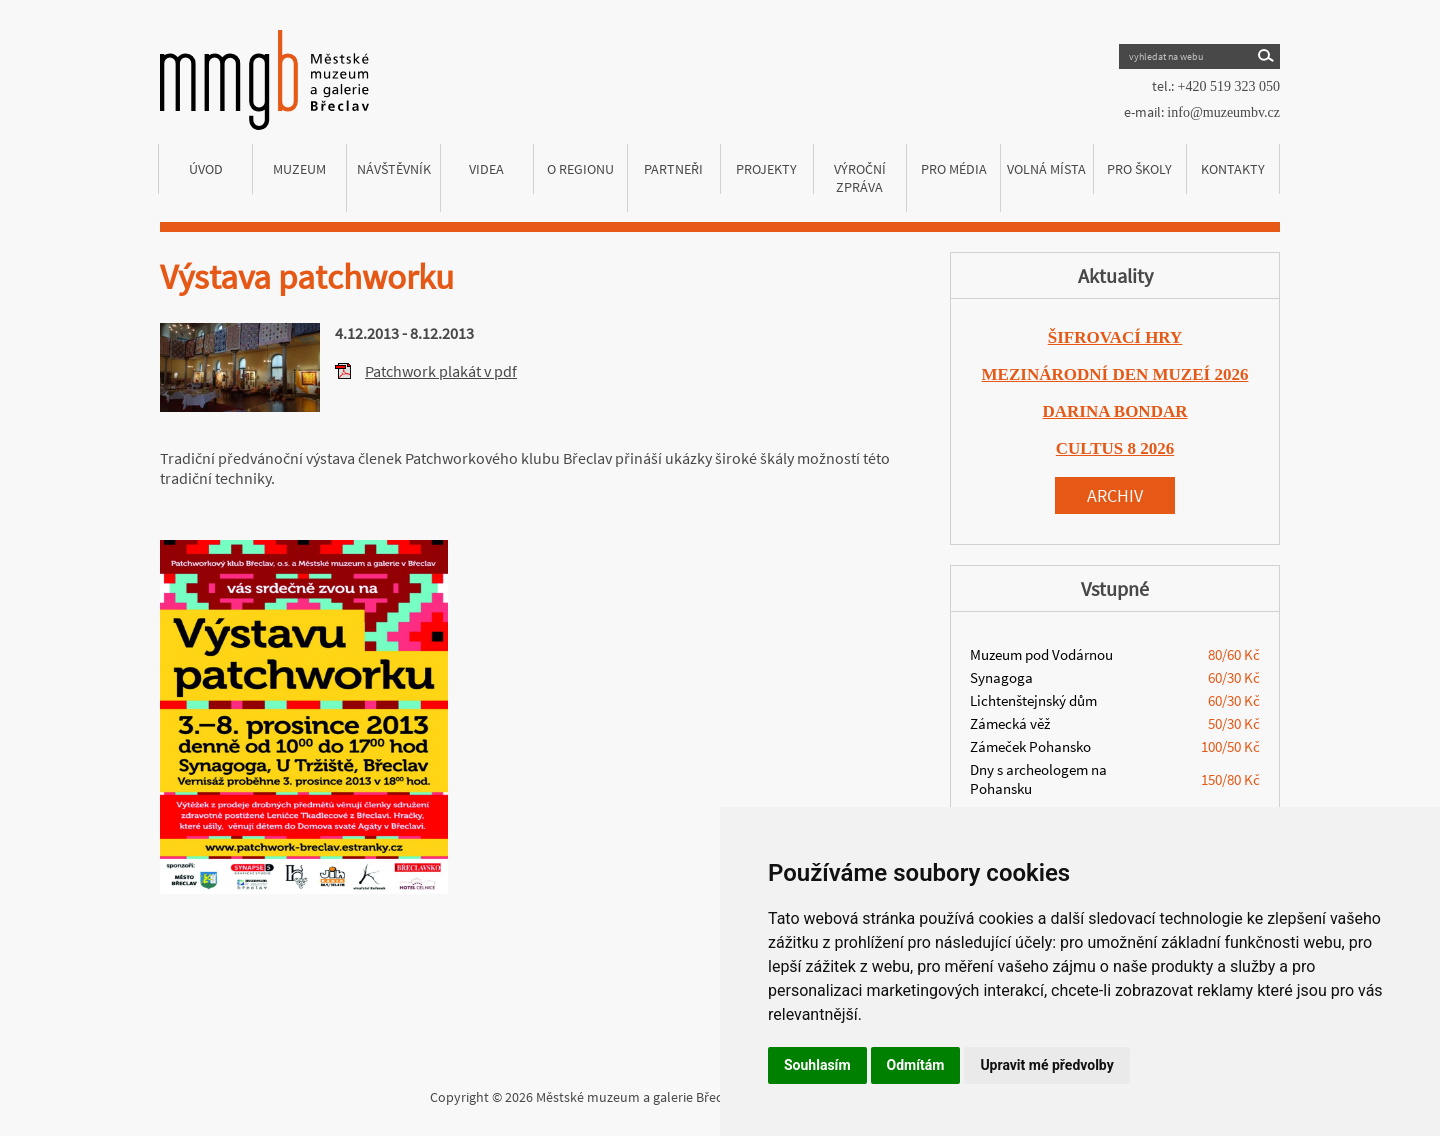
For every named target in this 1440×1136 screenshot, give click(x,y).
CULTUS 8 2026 (1115, 448)
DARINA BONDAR (1115, 411)
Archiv (1115, 495)
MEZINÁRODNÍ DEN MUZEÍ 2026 (1115, 374)
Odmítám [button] (916, 1065)
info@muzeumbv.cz (1223, 112)
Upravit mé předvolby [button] (1046, 1065)
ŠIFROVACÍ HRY (1115, 337)
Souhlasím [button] (817, 1065)
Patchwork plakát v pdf (441, 371)
